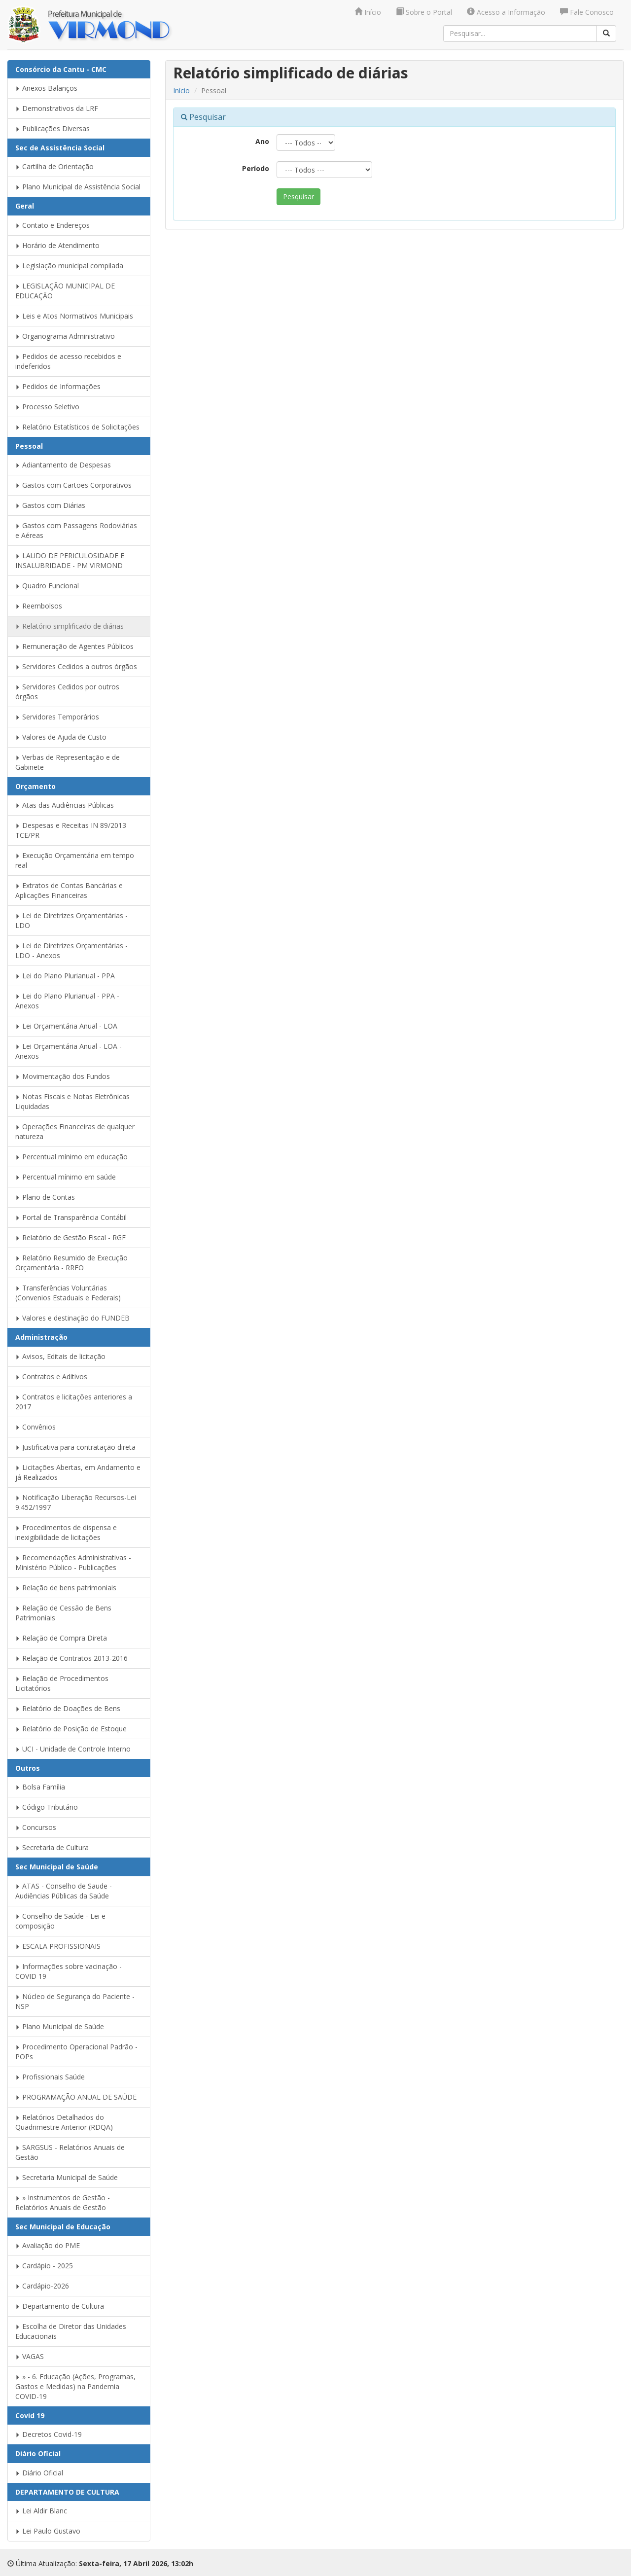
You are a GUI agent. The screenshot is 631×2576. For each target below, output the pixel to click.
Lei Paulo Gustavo (47, 2531)
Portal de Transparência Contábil (71, 1217)
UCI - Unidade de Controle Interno (73, 1748)
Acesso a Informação (506, 12)
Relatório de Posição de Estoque (71, 1728)
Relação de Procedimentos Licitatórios (61, 1683)
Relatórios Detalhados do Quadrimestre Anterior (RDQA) (64, 2122)
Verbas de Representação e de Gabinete (67, 762)
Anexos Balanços (46, 88)
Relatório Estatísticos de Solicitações (77, 426)
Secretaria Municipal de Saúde (66, 2177)
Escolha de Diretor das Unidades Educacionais (70, 2331)
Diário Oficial (39, 2472)
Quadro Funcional (47, 585)
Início (367, 12)
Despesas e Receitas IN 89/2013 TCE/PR (70, 830)
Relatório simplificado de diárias (69, 626)
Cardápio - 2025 (44, 2265)
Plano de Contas (45, 1197)
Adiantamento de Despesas (63, 464)
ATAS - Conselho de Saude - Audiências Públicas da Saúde (63, 1890)
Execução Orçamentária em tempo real (74, 860)
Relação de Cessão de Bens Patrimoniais (63, 1612)
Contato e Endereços (52, 225)
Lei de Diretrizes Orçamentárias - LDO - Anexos (71, 950)
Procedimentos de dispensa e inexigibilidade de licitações (66, 1532)
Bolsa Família (40, 1786)
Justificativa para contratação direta (75, 1447)
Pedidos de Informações (58, 386)
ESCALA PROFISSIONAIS (58, 1946)
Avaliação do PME (47, 2245)
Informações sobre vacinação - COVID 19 (68, 1971)
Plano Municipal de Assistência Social (77, 186)
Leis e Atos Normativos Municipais (74, 316)
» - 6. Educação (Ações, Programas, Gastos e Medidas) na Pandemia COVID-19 (75, 2386)
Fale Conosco (587, 12)
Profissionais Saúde (50, 2076)
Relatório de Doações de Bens (67, 1708)
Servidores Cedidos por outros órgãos (67, 691)
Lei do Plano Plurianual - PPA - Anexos (67, 1000)
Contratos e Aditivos (51, 1376)
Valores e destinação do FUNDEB (72, 1318)
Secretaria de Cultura (52, 1847)
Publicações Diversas (52, 128)
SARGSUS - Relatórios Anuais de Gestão (70, 2152)
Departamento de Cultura (59, 2306)
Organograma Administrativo (65, 336)
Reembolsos (38, 605)
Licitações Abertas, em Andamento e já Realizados (77, 1472)
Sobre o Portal (424, 12)
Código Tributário (46, 1807)
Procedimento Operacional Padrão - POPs (76, 2051)
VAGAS (29, 2356)
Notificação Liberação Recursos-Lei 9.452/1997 (75, 1502)
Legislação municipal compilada (69, 265)
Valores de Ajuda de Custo (60, 737)
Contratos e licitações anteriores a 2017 (73, 1401)
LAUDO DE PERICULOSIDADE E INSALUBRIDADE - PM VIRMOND (69, 560)
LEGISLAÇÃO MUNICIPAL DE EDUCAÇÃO (65, 290)
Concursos (35, 1827)
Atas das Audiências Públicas (64, 805)
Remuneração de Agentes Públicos (74, 646)
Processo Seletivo (47, 406)
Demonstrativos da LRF (56, 108)
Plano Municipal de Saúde (59, 2026)
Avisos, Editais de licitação (60, 1356)
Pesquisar (298, 196)
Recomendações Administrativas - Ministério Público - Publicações (73, 1562)
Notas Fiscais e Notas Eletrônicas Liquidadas (72, 1101)
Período (255, 168)
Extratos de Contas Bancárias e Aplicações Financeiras (69, 890)
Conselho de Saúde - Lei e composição (60, 1921)
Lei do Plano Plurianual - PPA (65, 975)
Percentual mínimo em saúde (65, 1176)
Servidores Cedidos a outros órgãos (76, 666)
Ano (262, 141)
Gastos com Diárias (50, 505)
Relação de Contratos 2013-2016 (71, 1658)
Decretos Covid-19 (48, 2434)
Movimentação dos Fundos (62, 1076)
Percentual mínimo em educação (71, 1156)
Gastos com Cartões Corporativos (73, 485)
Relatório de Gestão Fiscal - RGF (70, 1237)
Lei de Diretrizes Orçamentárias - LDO (71, 920)
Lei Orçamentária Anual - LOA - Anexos (68, 1051)
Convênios (35, 1426)
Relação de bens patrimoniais (65, 1587)
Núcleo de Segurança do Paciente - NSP (75, 2001)
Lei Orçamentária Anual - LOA (66, 1026)
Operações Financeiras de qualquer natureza (75, 1131)
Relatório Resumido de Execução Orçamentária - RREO (71, 1262)
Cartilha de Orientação (54, 166)
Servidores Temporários (57, 716)
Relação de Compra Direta (61, 1638)
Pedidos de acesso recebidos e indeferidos (68, 361)
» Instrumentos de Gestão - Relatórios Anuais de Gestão (62, 2202)
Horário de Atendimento (57, 245)
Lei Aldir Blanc (41, 2510)
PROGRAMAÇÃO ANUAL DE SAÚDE (76, 2097)
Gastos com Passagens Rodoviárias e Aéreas (76, 530)
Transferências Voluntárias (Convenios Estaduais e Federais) (68, 1292)
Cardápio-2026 (42, 2285)
